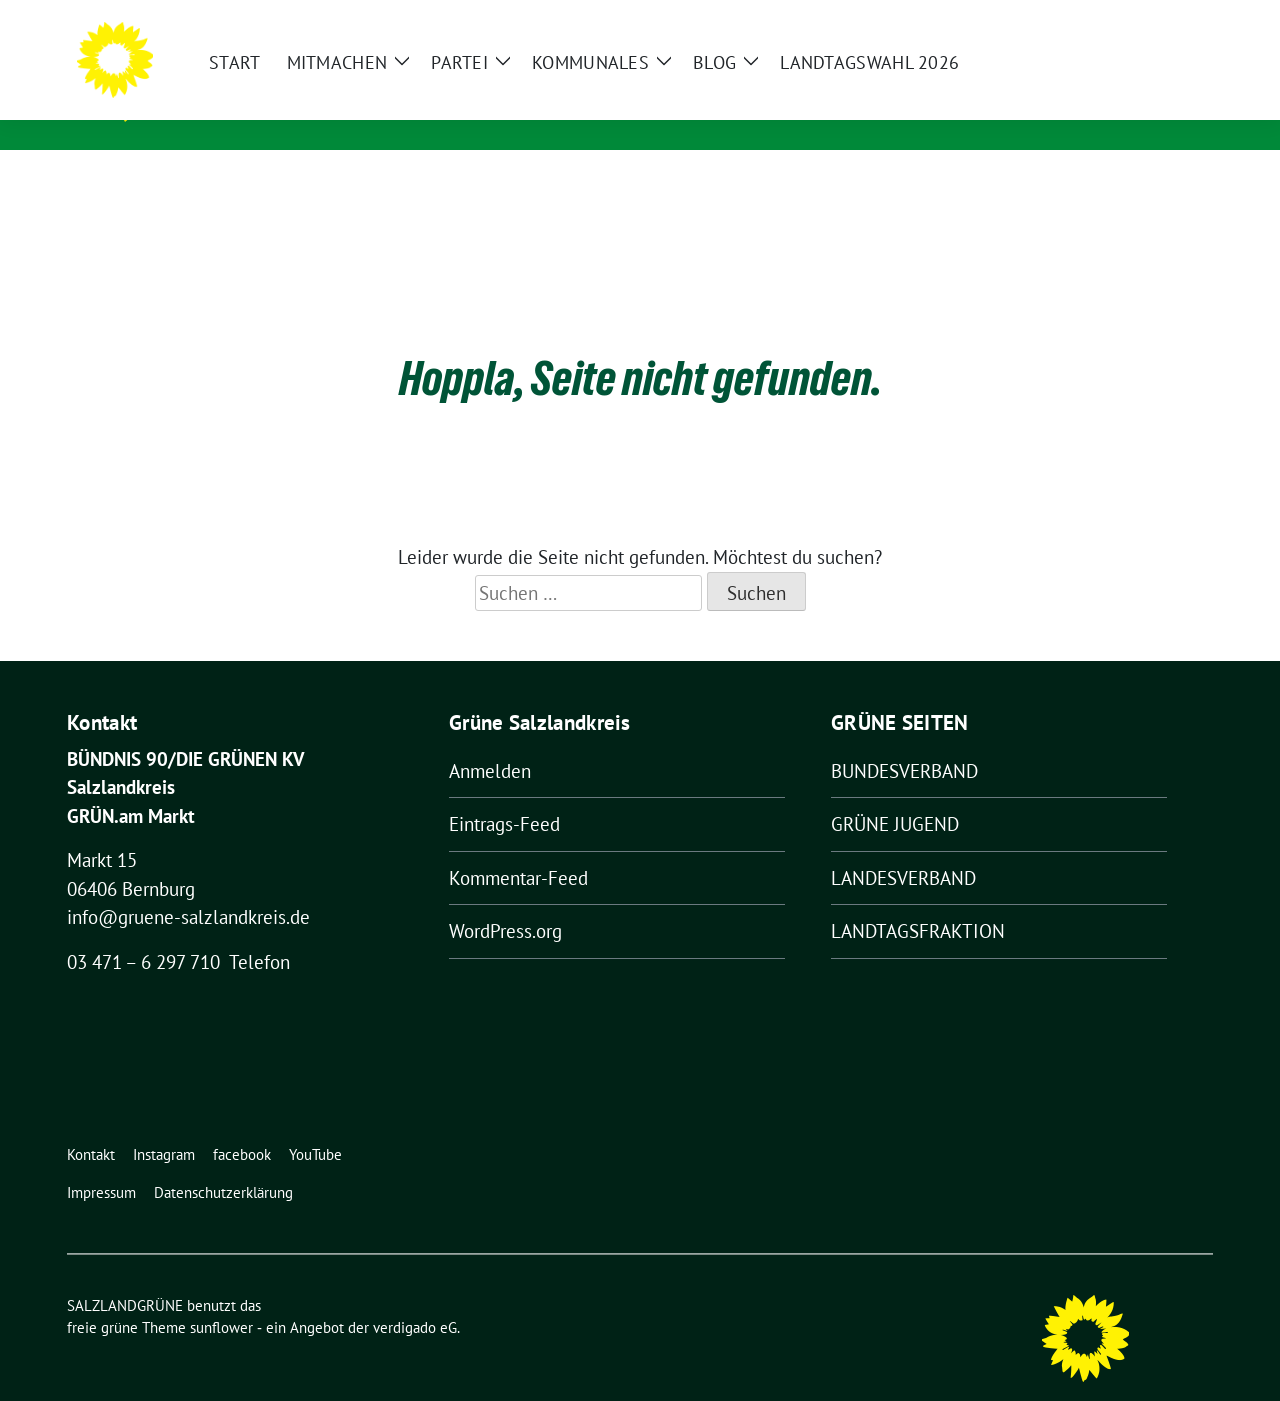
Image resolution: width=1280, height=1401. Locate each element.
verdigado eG (415, 1296)
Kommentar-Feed (518, 847)
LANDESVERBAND (903, 847)
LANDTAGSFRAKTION (918, 900)
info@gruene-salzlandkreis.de (188, 886)
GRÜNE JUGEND (895, 793)
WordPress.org (505, 900)
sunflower (221, 1296)
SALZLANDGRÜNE (255, 81)
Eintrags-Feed (504, 793)
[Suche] (1149, 19)
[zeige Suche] (1177, 19)
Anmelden (490, 740)
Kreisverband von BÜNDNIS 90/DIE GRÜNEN (360, 109)
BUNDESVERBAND (904, 740)
